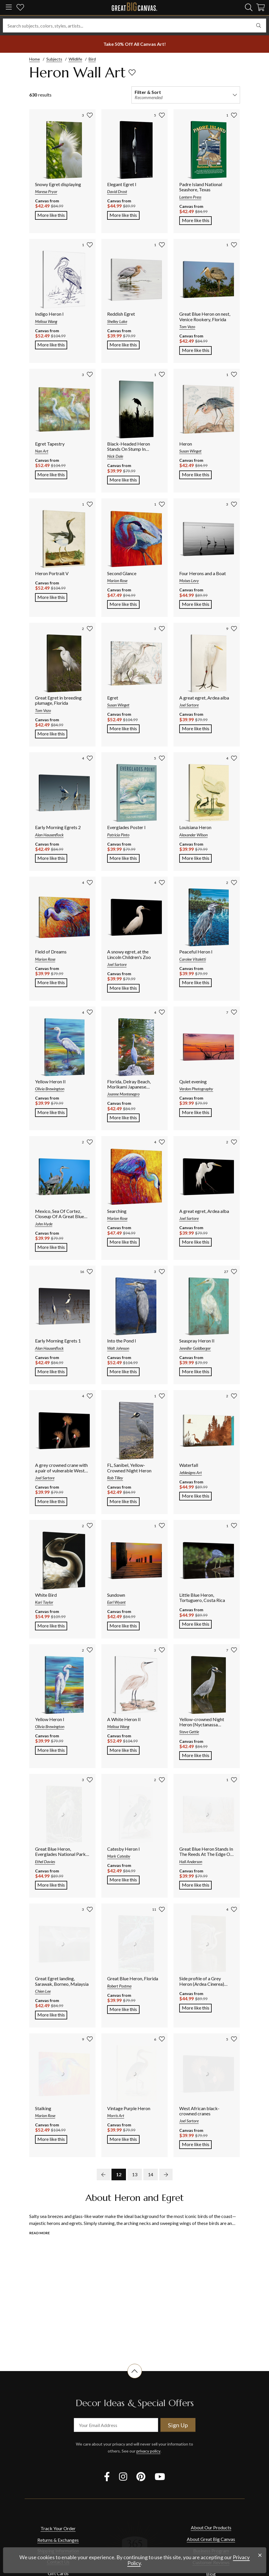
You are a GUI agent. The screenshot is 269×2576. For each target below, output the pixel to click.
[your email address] (116, 2425)
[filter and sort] (185, 94)
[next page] (166, 2174)
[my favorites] (20, 8)
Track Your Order (58, 2528)
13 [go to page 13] (134, 2174)
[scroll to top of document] (134, 2378)
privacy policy (148, 2450)
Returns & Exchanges (58, 2540)
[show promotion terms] (134, 44)
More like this (52, 214)
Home (34, 59)
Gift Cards (58, 2573)
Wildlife (75, 59)
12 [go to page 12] (118, 2174)
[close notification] (260, 2555)
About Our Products (211, 2527)
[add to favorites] (132, 72)
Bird (92, 59)
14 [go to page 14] (150, 2174)
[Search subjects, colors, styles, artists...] (134, 25)
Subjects (54, 59)
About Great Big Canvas (211, 2539)
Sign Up (178, 2424)
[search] (248, 7)
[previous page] (103, 2174)
